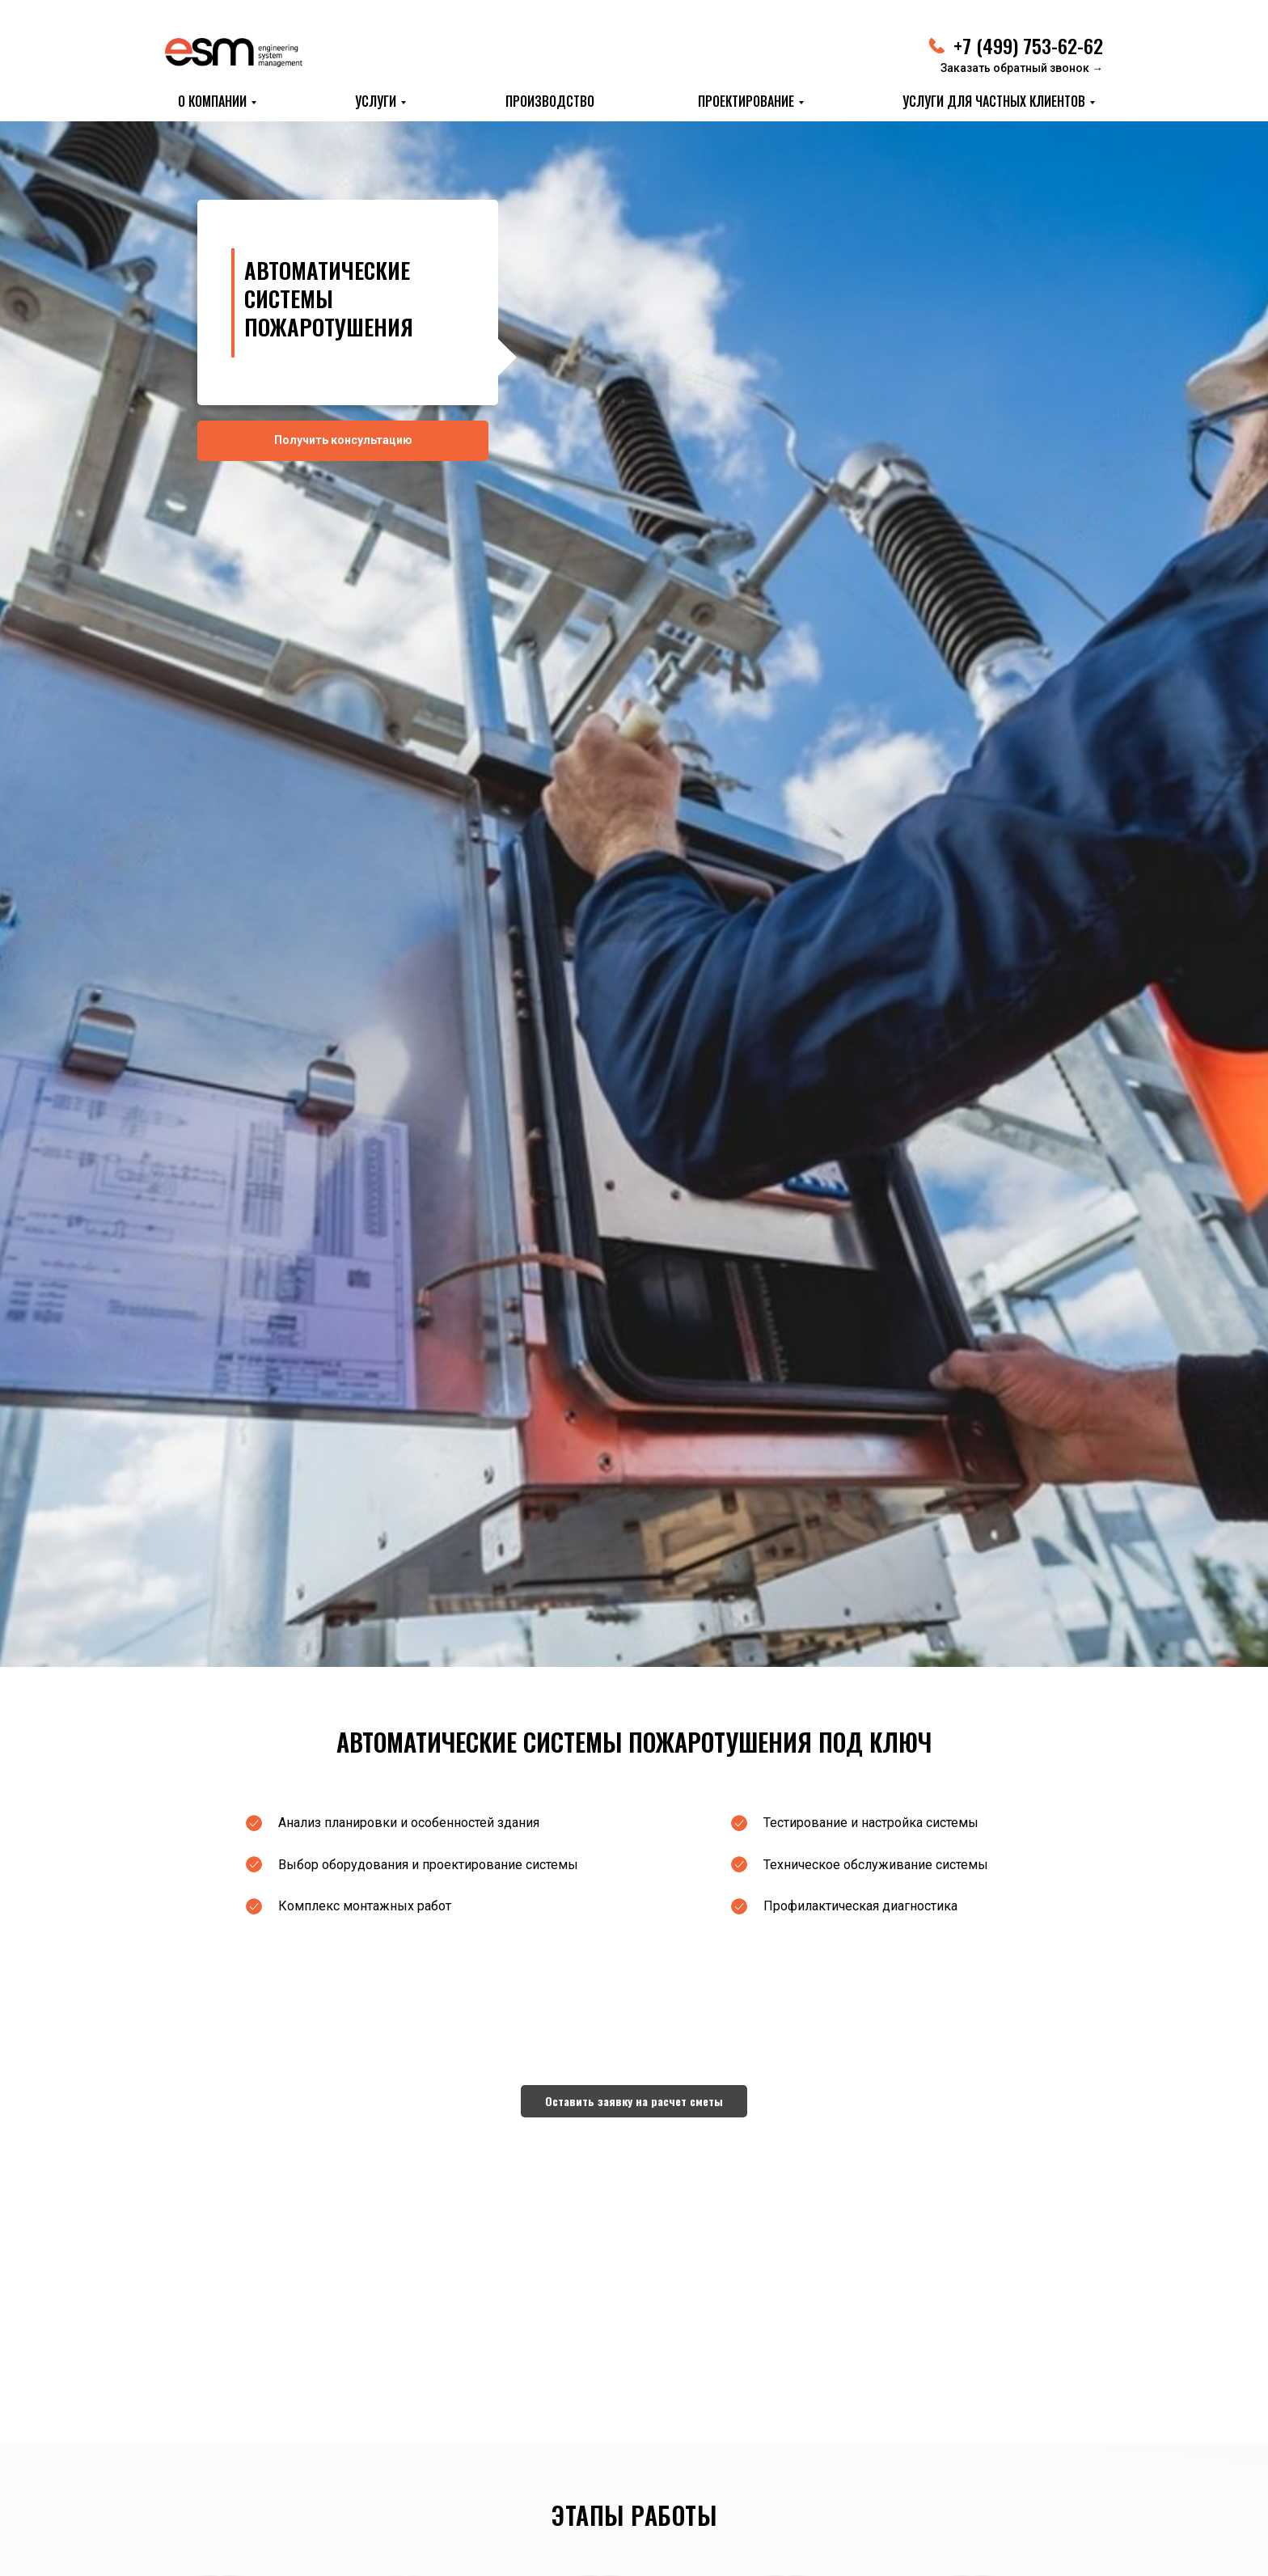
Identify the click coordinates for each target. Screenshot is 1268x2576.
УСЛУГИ (375, 101)
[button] (634, 2101)
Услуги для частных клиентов (993, 101)
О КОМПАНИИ (212, 101)
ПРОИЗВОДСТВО (549, 101)
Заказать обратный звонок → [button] (1021, 67)
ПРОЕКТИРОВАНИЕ (746, 101)
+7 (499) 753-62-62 (1028, 45)
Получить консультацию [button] (343, 440)
